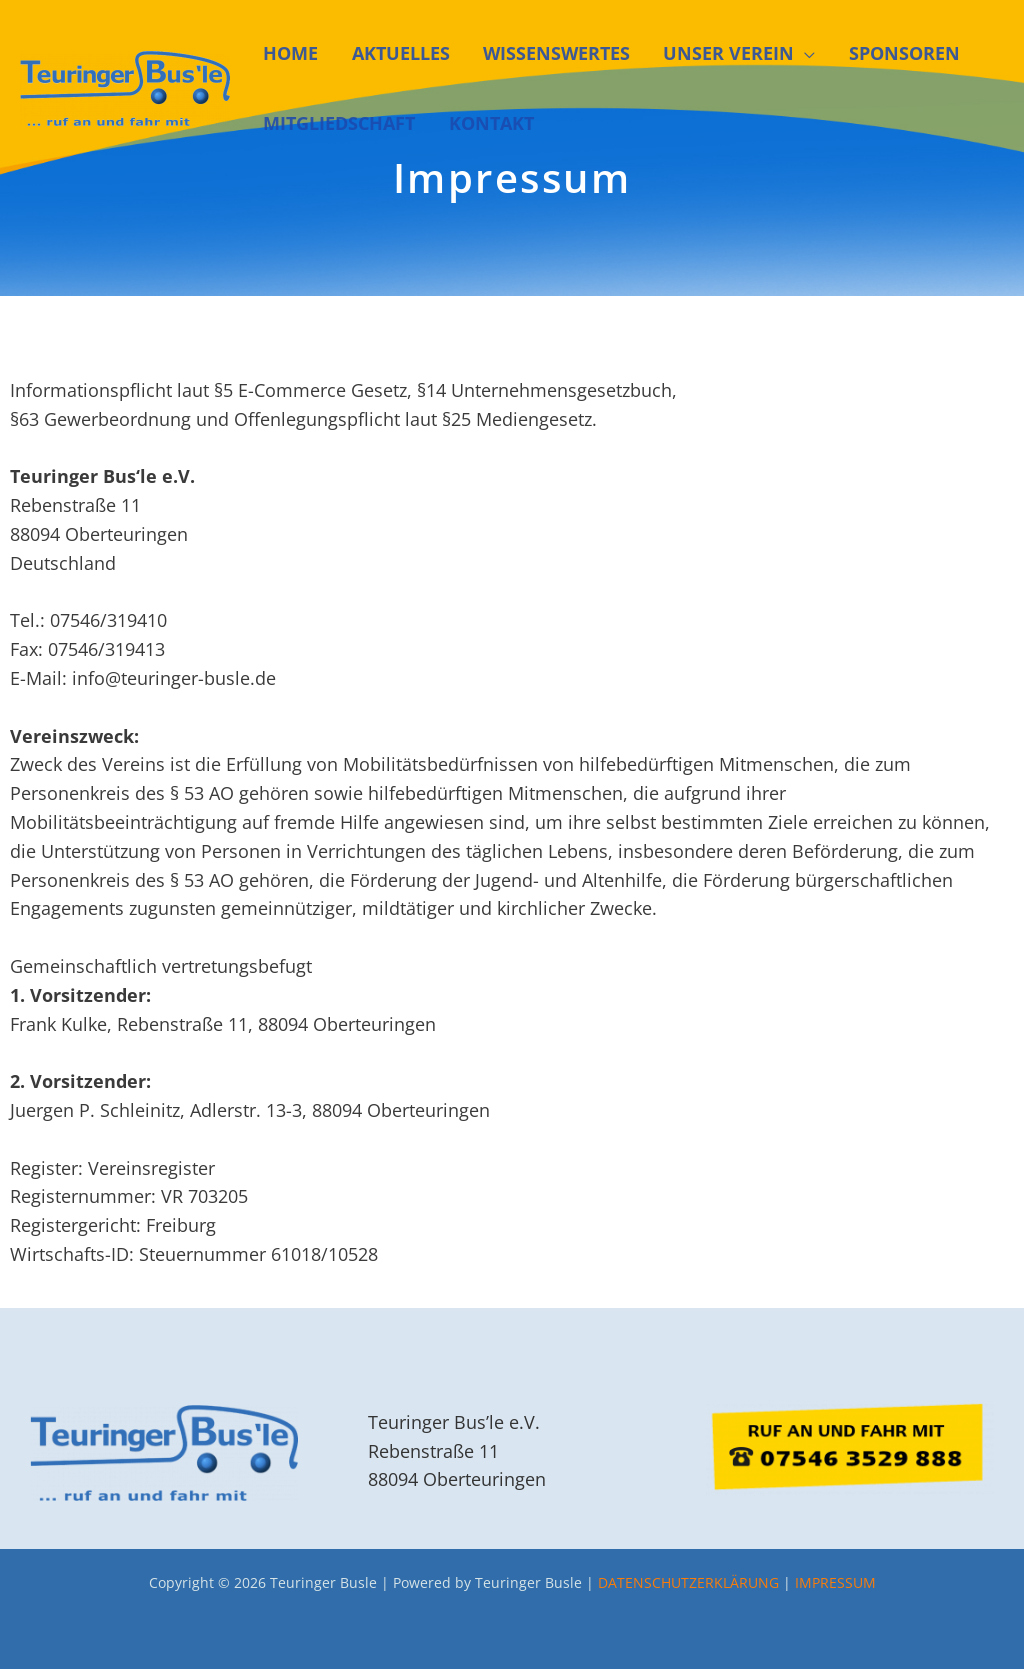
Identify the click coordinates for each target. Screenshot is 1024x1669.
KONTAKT (464, 123)
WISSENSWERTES (516, 53)
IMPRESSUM (835, 1582)
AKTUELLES (374, 53)
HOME (277, 53)
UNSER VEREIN (675, 53)
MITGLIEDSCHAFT (326, 123)
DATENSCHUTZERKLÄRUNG (688, 1582)
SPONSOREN (837, 53)
